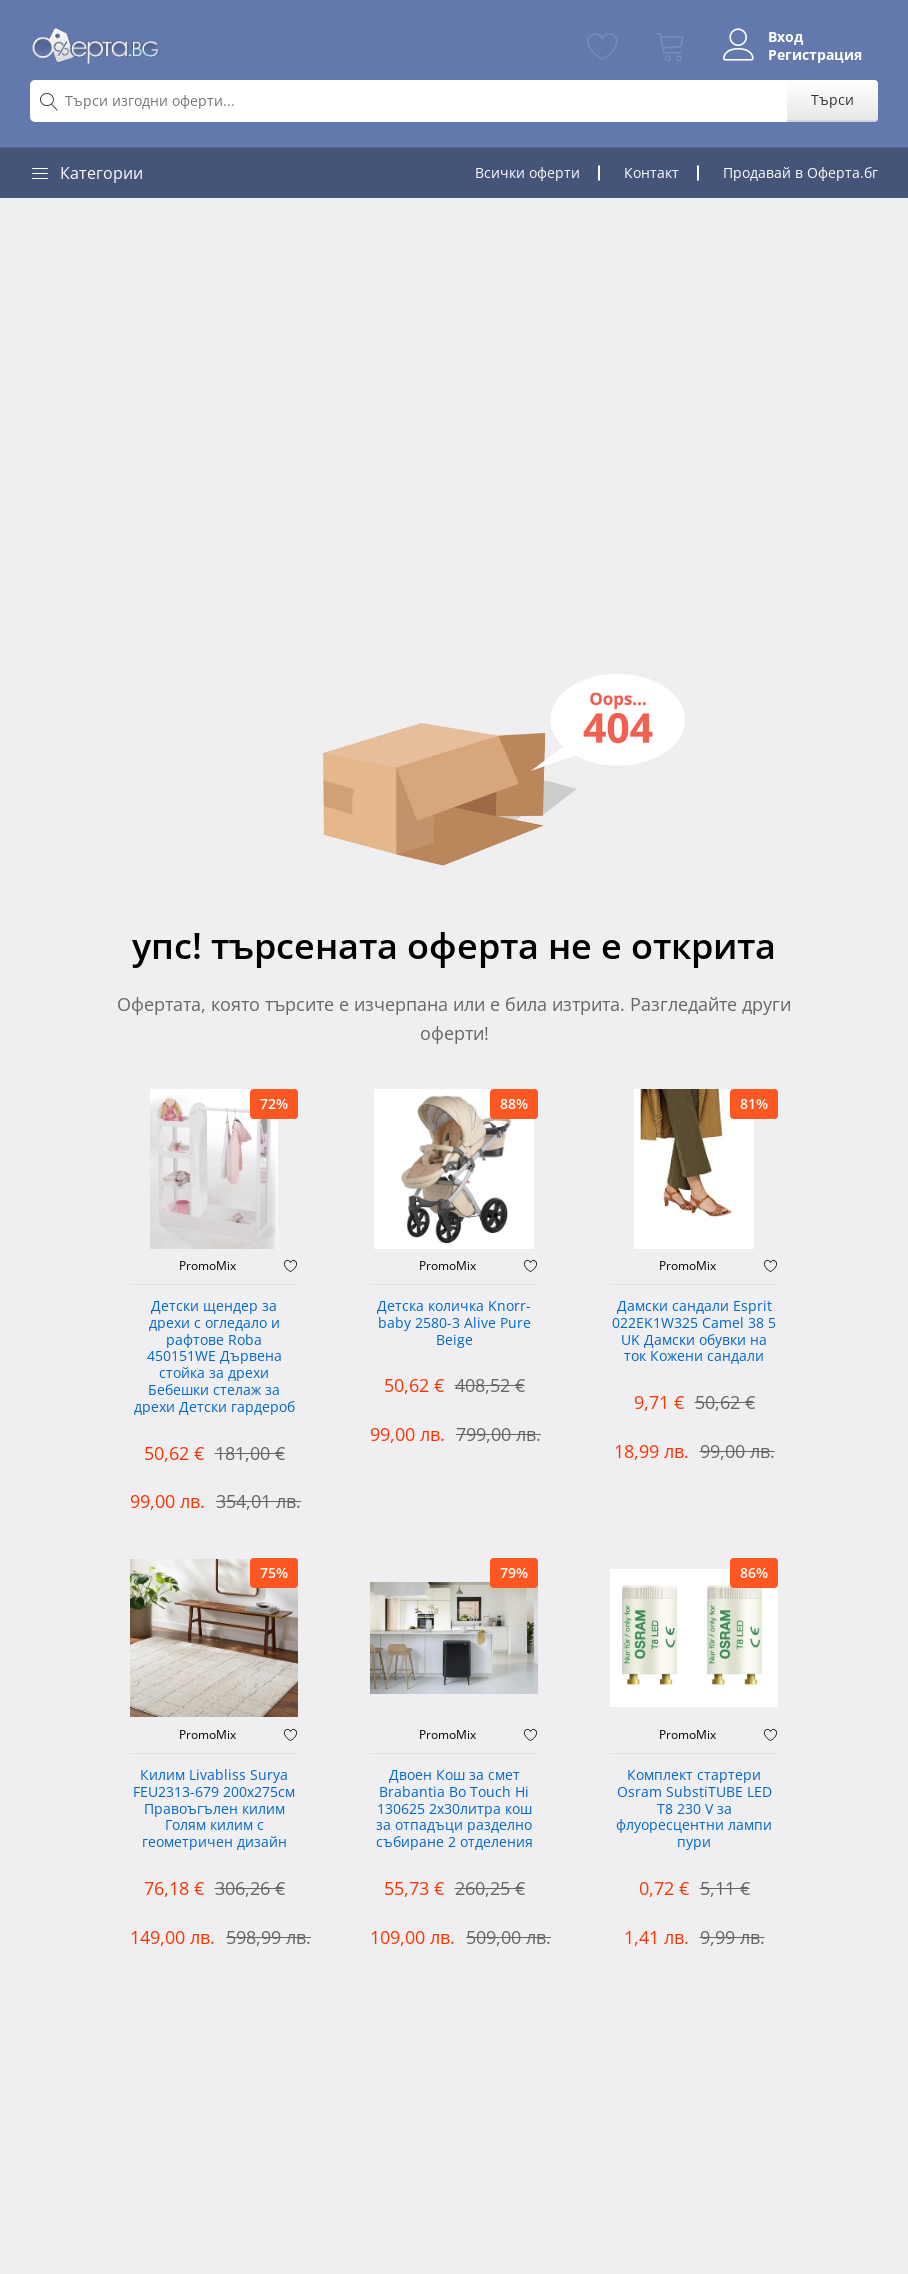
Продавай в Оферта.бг (800, 172)
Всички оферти (527, 172)
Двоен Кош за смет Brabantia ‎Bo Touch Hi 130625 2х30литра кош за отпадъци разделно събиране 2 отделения (454, 1809)
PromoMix (207, 1266)
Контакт (651, 172)
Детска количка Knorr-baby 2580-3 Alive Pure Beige (454, 1323)
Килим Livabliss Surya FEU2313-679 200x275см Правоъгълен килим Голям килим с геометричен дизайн (214, 1809)
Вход (785, 37)
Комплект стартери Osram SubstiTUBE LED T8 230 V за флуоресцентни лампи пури (694, 1809)
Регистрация (815, 55)
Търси (832, 99)
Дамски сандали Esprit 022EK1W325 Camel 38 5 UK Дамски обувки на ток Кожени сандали (694, 1331)
